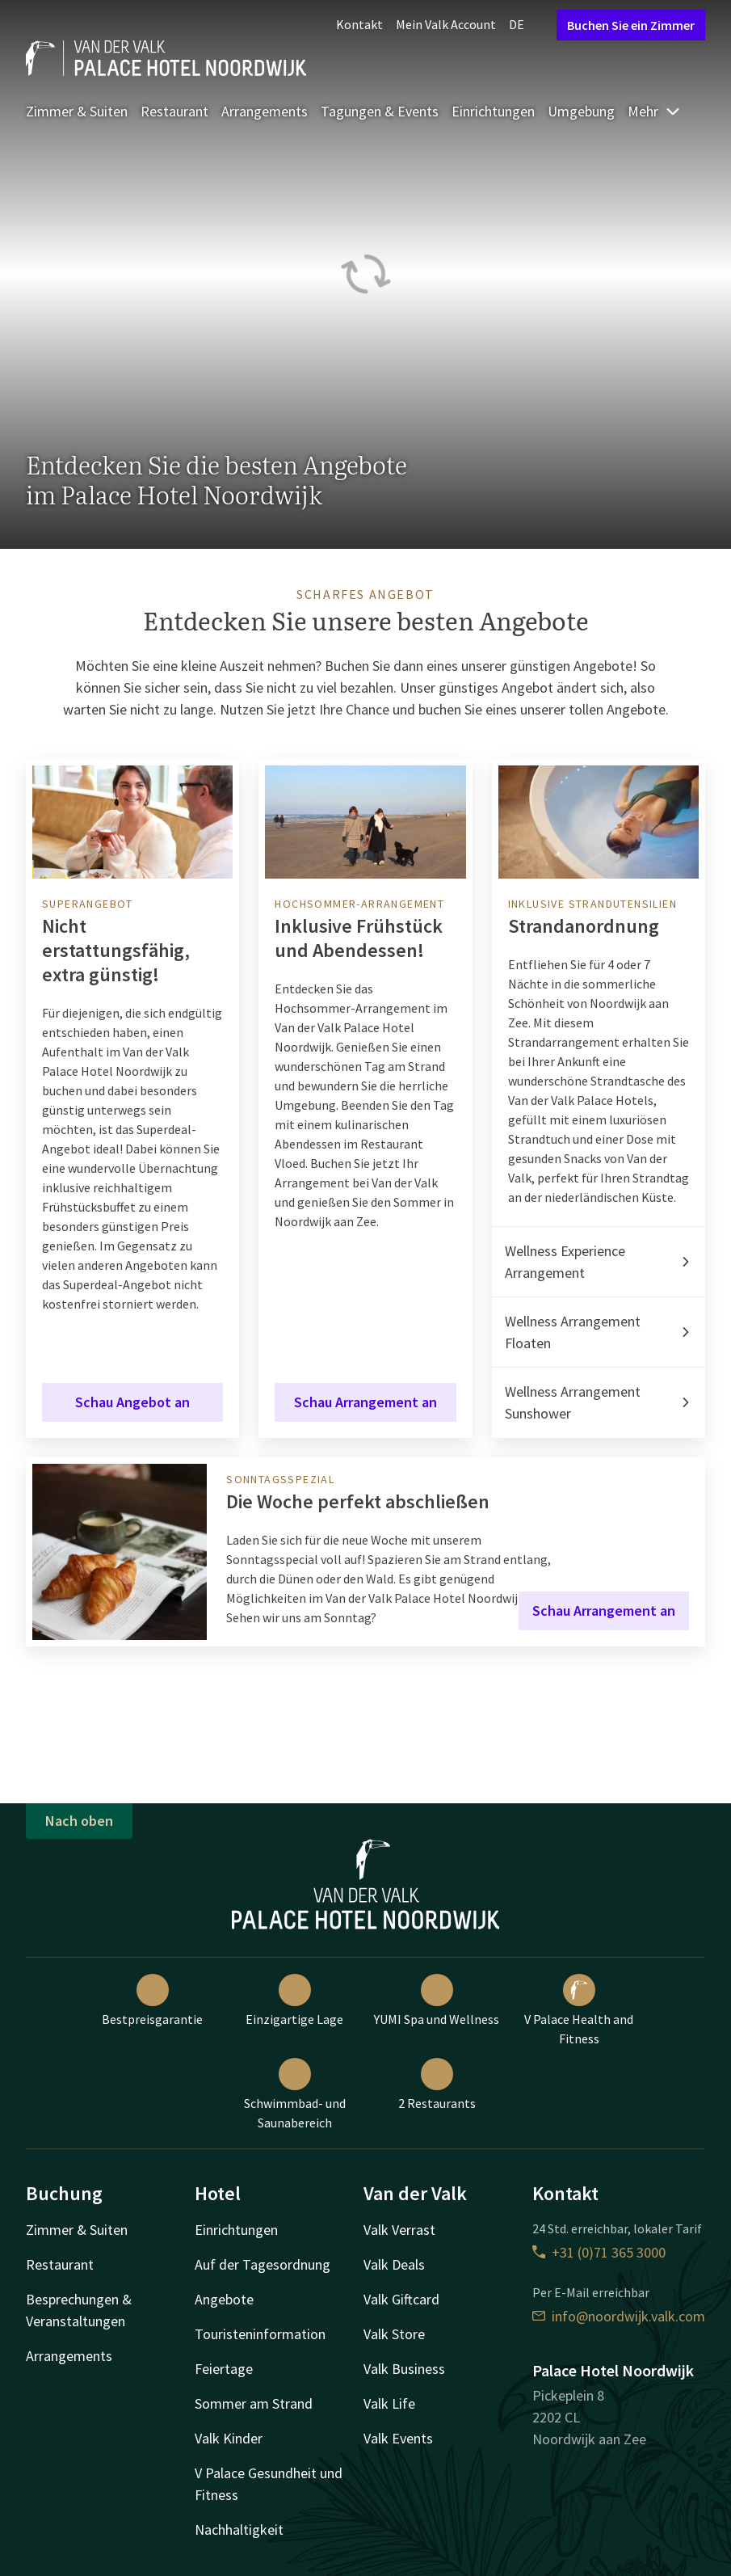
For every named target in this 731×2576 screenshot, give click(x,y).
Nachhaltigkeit (239, 2529)
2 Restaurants (437, 2084)
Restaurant (174, 111)
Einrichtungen (493, 111)
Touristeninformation (260, 2334)
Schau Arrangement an (365, 1402)
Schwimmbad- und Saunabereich (295, 2094)
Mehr (654, 111)
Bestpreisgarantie (152, 2000)
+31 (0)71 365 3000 (599, 2252)
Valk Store (394, 2334)
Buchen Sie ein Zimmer (631, 25)
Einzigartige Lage (294, 2000)
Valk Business (404, 2368)
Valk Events (398, 2438)
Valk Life (389, 2403)
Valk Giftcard (401, 2299)
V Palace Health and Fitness (578, 2010)
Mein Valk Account (446, 24)
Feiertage (224, 2368)
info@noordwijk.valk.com (618, 2316)
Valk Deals (394, 2264)
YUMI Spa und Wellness (436, 2000)
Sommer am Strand (254, 2403)
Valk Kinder (229, 2438)
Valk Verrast (399, 2229)
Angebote (224, 2299)
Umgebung (581, 111)
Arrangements (264, 111)
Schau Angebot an (132, 1402)
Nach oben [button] (79, 1820)
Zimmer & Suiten (77, 111)
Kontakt (359, 24)
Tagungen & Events (380, 111)
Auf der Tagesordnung (262, 2264)
